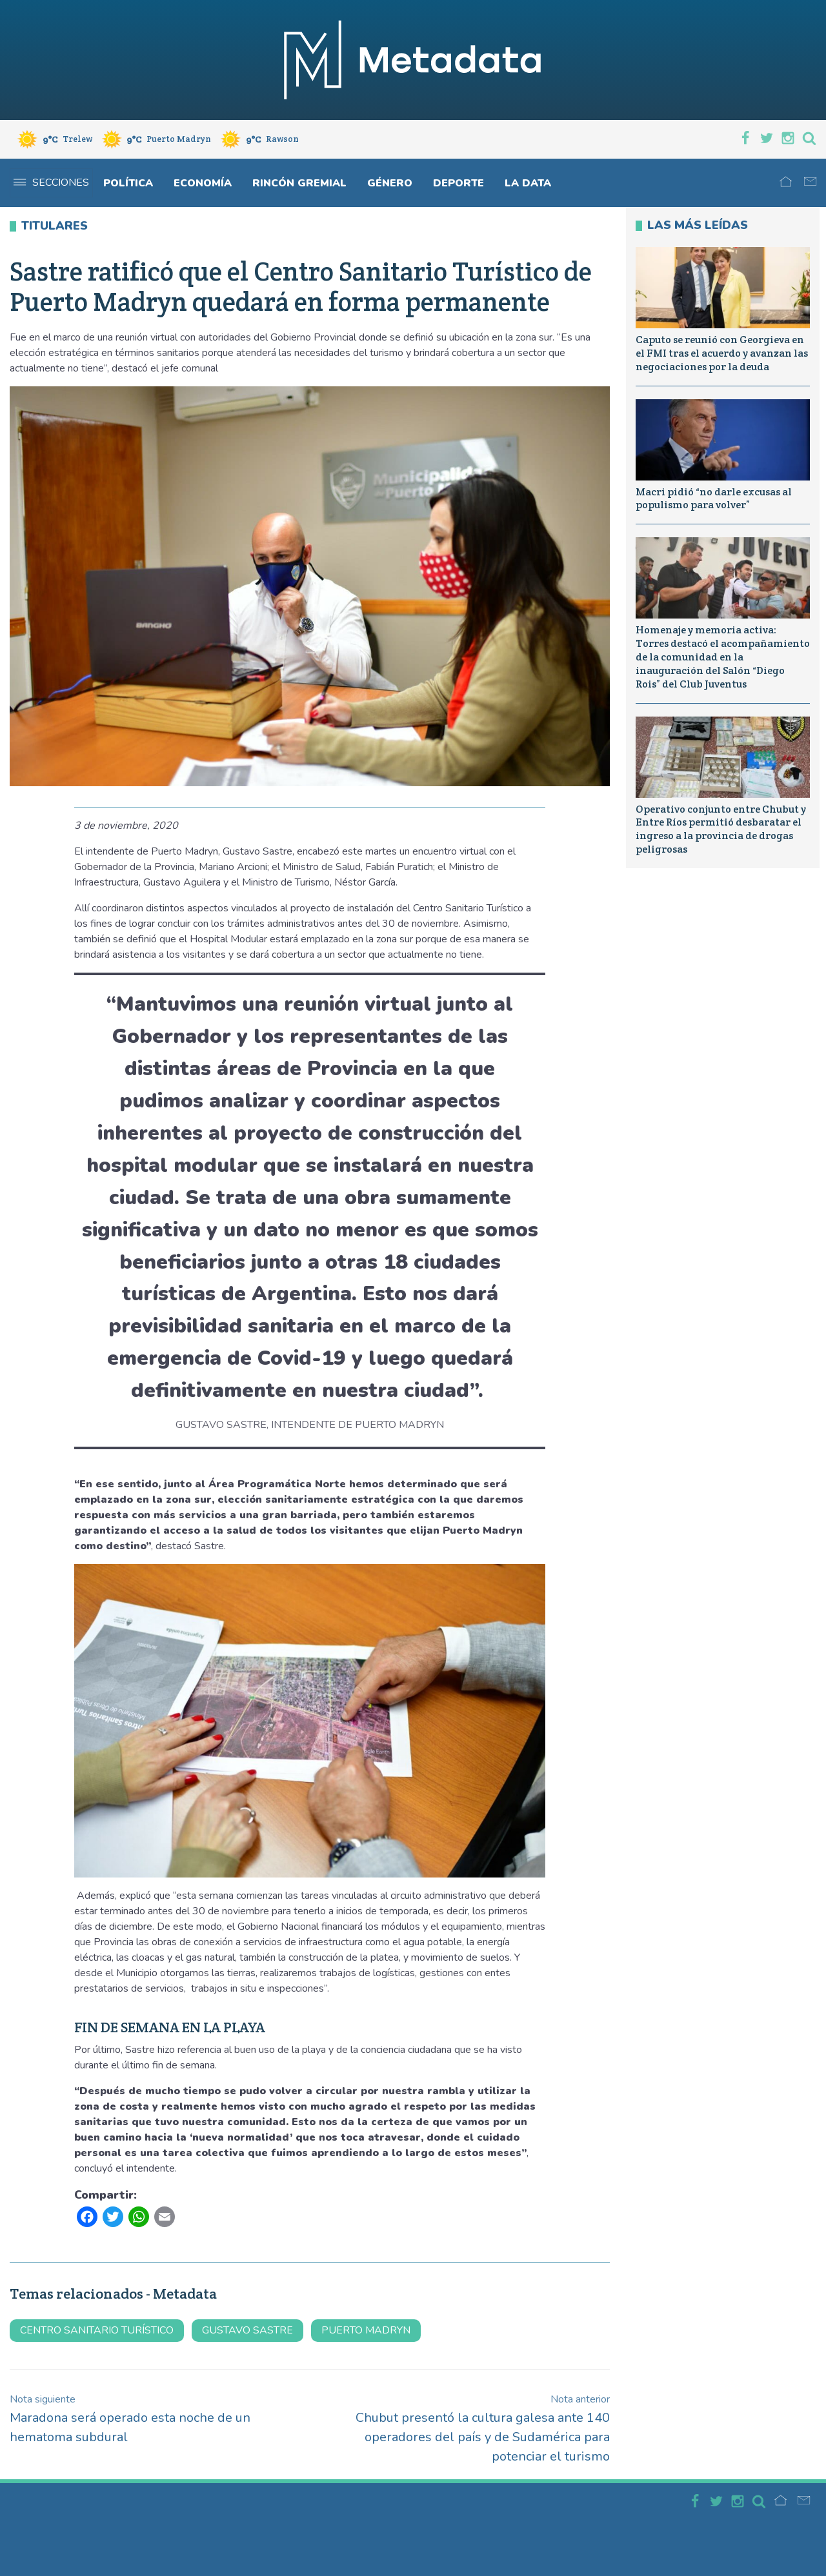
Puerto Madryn (365, 2330)
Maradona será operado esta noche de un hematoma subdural (130, 2419)
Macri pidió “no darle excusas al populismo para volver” (714, 498)
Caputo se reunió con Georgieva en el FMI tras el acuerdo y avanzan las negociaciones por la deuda (722, 353)
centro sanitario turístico (97, 2330)
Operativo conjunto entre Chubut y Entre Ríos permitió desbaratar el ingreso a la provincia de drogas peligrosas (721, 829)
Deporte (458, 183)
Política (128, 183)
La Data (528, 183)
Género (389, 183)
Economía (203, 183)
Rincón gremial (299, 183)
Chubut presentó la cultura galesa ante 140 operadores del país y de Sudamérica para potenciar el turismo (483, 2428)
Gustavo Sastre (247, 2330)
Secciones (51, 182)
